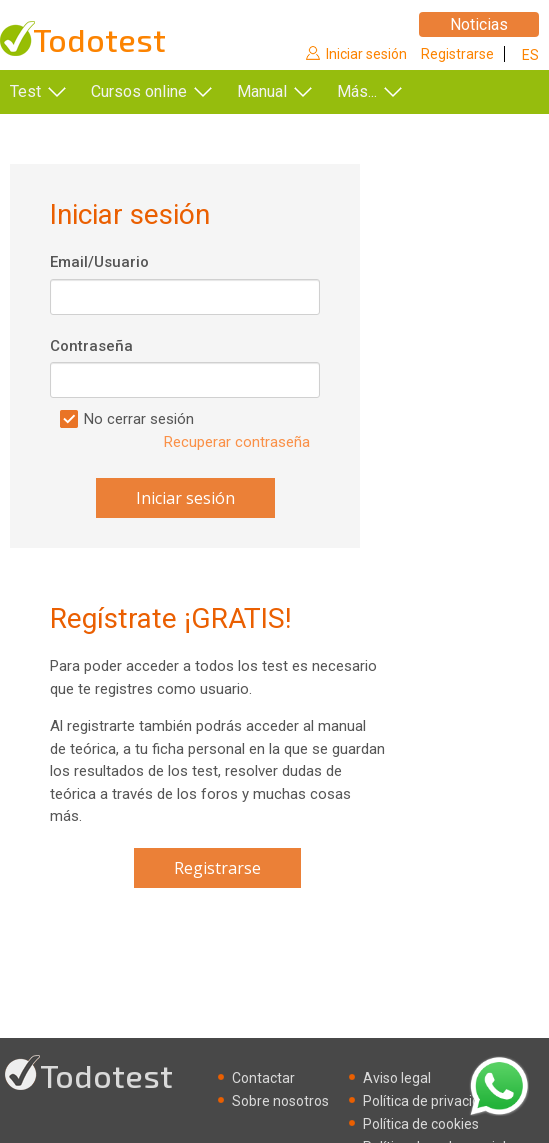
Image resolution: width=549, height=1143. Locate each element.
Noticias (479, 24)
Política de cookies (421, 1124)
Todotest (99, 39)
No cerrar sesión (139, 419)
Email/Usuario (99, 262)
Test (25, 91)
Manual (262, 91)
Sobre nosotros (280, 1101)
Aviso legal (397, 1078)
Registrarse (457, 54)
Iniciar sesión (366, 54)
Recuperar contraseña (237, 442)
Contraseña (91, 346)
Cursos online (139, 91)
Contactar (263, 1078)
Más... (357, 91)
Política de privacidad (429, 1101)
